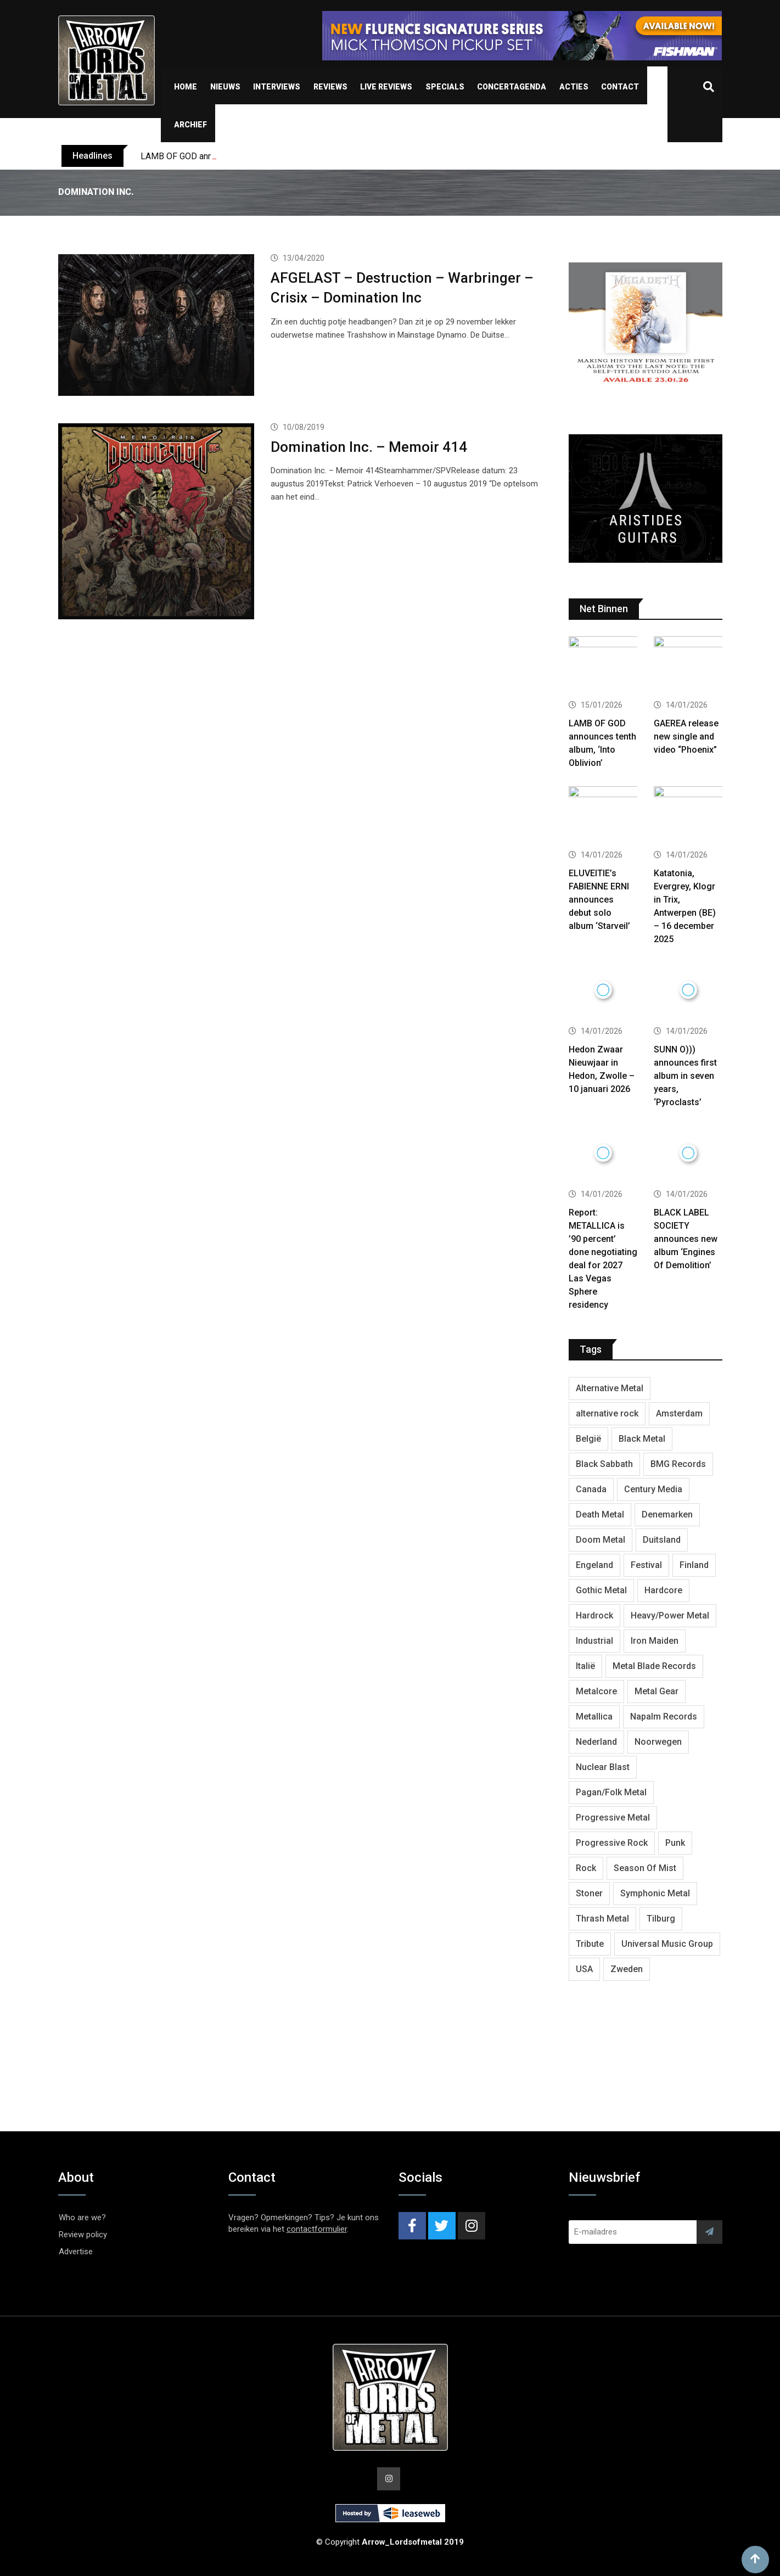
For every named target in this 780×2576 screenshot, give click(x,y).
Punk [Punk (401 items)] (675, 1843)
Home (185, 86)
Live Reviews (386, 86)
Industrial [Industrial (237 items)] (594, 1641)
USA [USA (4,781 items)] (584, 1969)
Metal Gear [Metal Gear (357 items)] (656, 1691)
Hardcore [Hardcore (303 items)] (663, 1590)
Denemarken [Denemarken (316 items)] (667, 1514)
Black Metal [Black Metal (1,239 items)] (642, 1438)
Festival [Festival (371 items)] (646, 1565)
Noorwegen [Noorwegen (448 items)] (658, 1742)
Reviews (330, 86)
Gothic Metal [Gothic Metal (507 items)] (601, 1590)
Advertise (76, 2251)
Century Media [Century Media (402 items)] (653, 1489)
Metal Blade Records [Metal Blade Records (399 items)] (654, 1666)
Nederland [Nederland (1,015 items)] (596, 1742)
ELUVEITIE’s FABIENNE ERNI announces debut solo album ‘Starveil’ (599, 899)
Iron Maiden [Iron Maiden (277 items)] (654, 1641)
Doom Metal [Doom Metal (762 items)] (600, 1540)
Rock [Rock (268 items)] (586, 1868)
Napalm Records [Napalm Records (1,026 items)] (663, 1716)
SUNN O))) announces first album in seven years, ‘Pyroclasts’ (685, 1075)
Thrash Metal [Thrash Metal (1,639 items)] (602, 1918)
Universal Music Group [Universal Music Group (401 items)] (667, 1944)
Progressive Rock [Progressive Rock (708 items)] (612, 1843)
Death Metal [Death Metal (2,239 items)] (600, 1514)
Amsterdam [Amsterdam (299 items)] (679, 1413)
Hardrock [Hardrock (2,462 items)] (594, 1615)
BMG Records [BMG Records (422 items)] (678, 1464)
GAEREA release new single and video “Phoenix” (686, 736)
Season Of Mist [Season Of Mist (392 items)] (645, 1868)
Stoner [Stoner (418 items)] (589, 1893)
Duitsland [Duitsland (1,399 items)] (662, 1540)
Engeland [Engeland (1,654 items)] (594, 1565)
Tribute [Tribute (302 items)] (590, 1944)
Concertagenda (511, 86)
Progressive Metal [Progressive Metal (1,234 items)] (613, 1817)
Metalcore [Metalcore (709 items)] (596, 1691)
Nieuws (225, 86)
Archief (190, 124)
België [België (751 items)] (588, 1438)
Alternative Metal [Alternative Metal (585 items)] (609, 1388)
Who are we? (82, 2217)
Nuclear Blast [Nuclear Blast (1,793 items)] (603, 1767)
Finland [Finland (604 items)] (694, 1565)
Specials (444, 86)
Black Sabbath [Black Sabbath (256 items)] (604, 1464)
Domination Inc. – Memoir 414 (369, 447)
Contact (620, 86)
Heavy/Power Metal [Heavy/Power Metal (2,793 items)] (670, 1615)
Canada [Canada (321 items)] (591, 1489)
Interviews (276, 86)
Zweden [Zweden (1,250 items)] (626, 1969)
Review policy (83, 2234)
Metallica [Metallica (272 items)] (594, 1716)
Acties (573, 86)
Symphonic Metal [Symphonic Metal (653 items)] (655, 1893)
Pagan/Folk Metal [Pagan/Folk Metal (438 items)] (611, 1792)
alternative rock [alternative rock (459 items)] (607, 1413)
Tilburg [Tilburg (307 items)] (661, 1918)
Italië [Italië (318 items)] (585, 1666)
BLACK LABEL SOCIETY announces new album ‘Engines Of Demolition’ (685, 1238)
